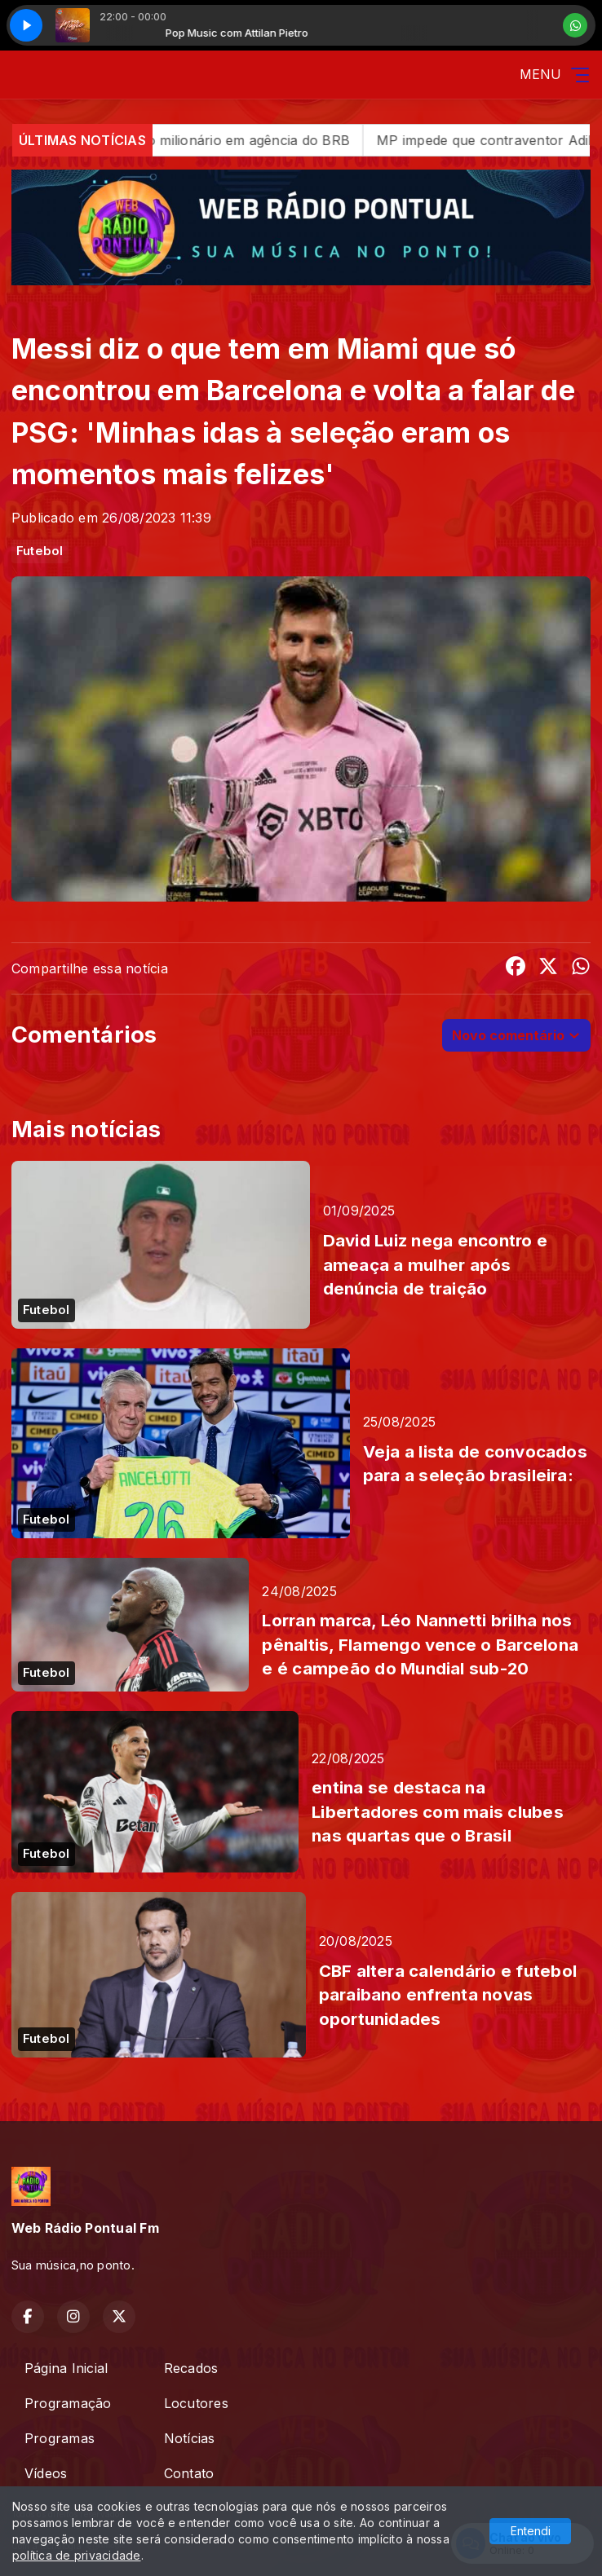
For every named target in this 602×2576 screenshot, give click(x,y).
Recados (191, 2368)
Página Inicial (66, 2368)
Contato (189, 2473)
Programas (59, 2438)
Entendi (531, 2531)
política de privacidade (76, 2555)
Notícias (189, 2438)
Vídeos (45, 2473)
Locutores (196, 2403)
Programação (68, 2403)
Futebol (40, 551)
